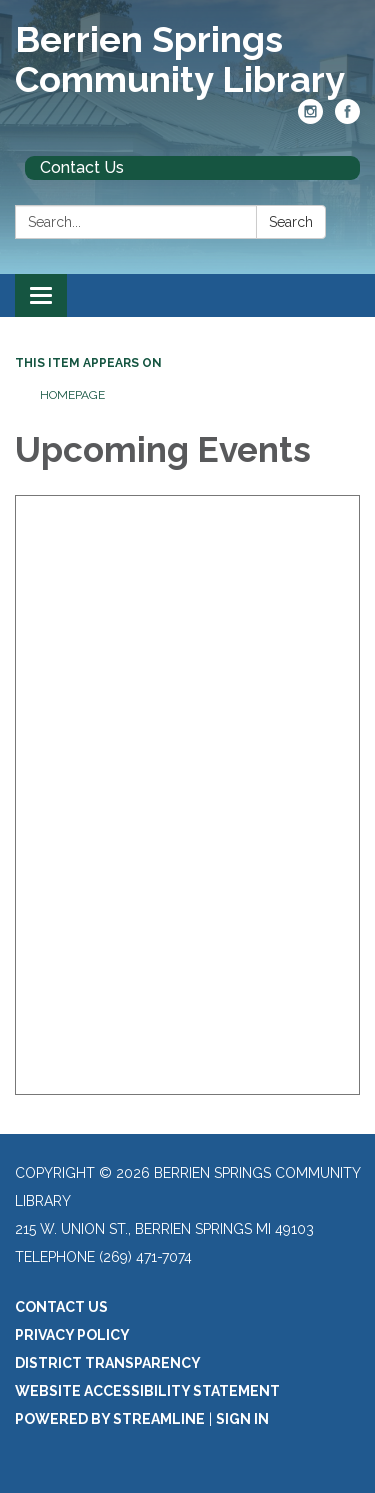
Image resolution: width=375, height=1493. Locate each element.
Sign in (242, 1419)
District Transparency (108, 1363)
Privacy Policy (72, 1335)
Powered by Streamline (110, 1419)
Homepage (72, 395)
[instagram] (310, 118)
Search (291, 222)
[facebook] (347, 118)
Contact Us (82, 167)
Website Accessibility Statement (147, 1391)
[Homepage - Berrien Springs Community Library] (187, 59)
